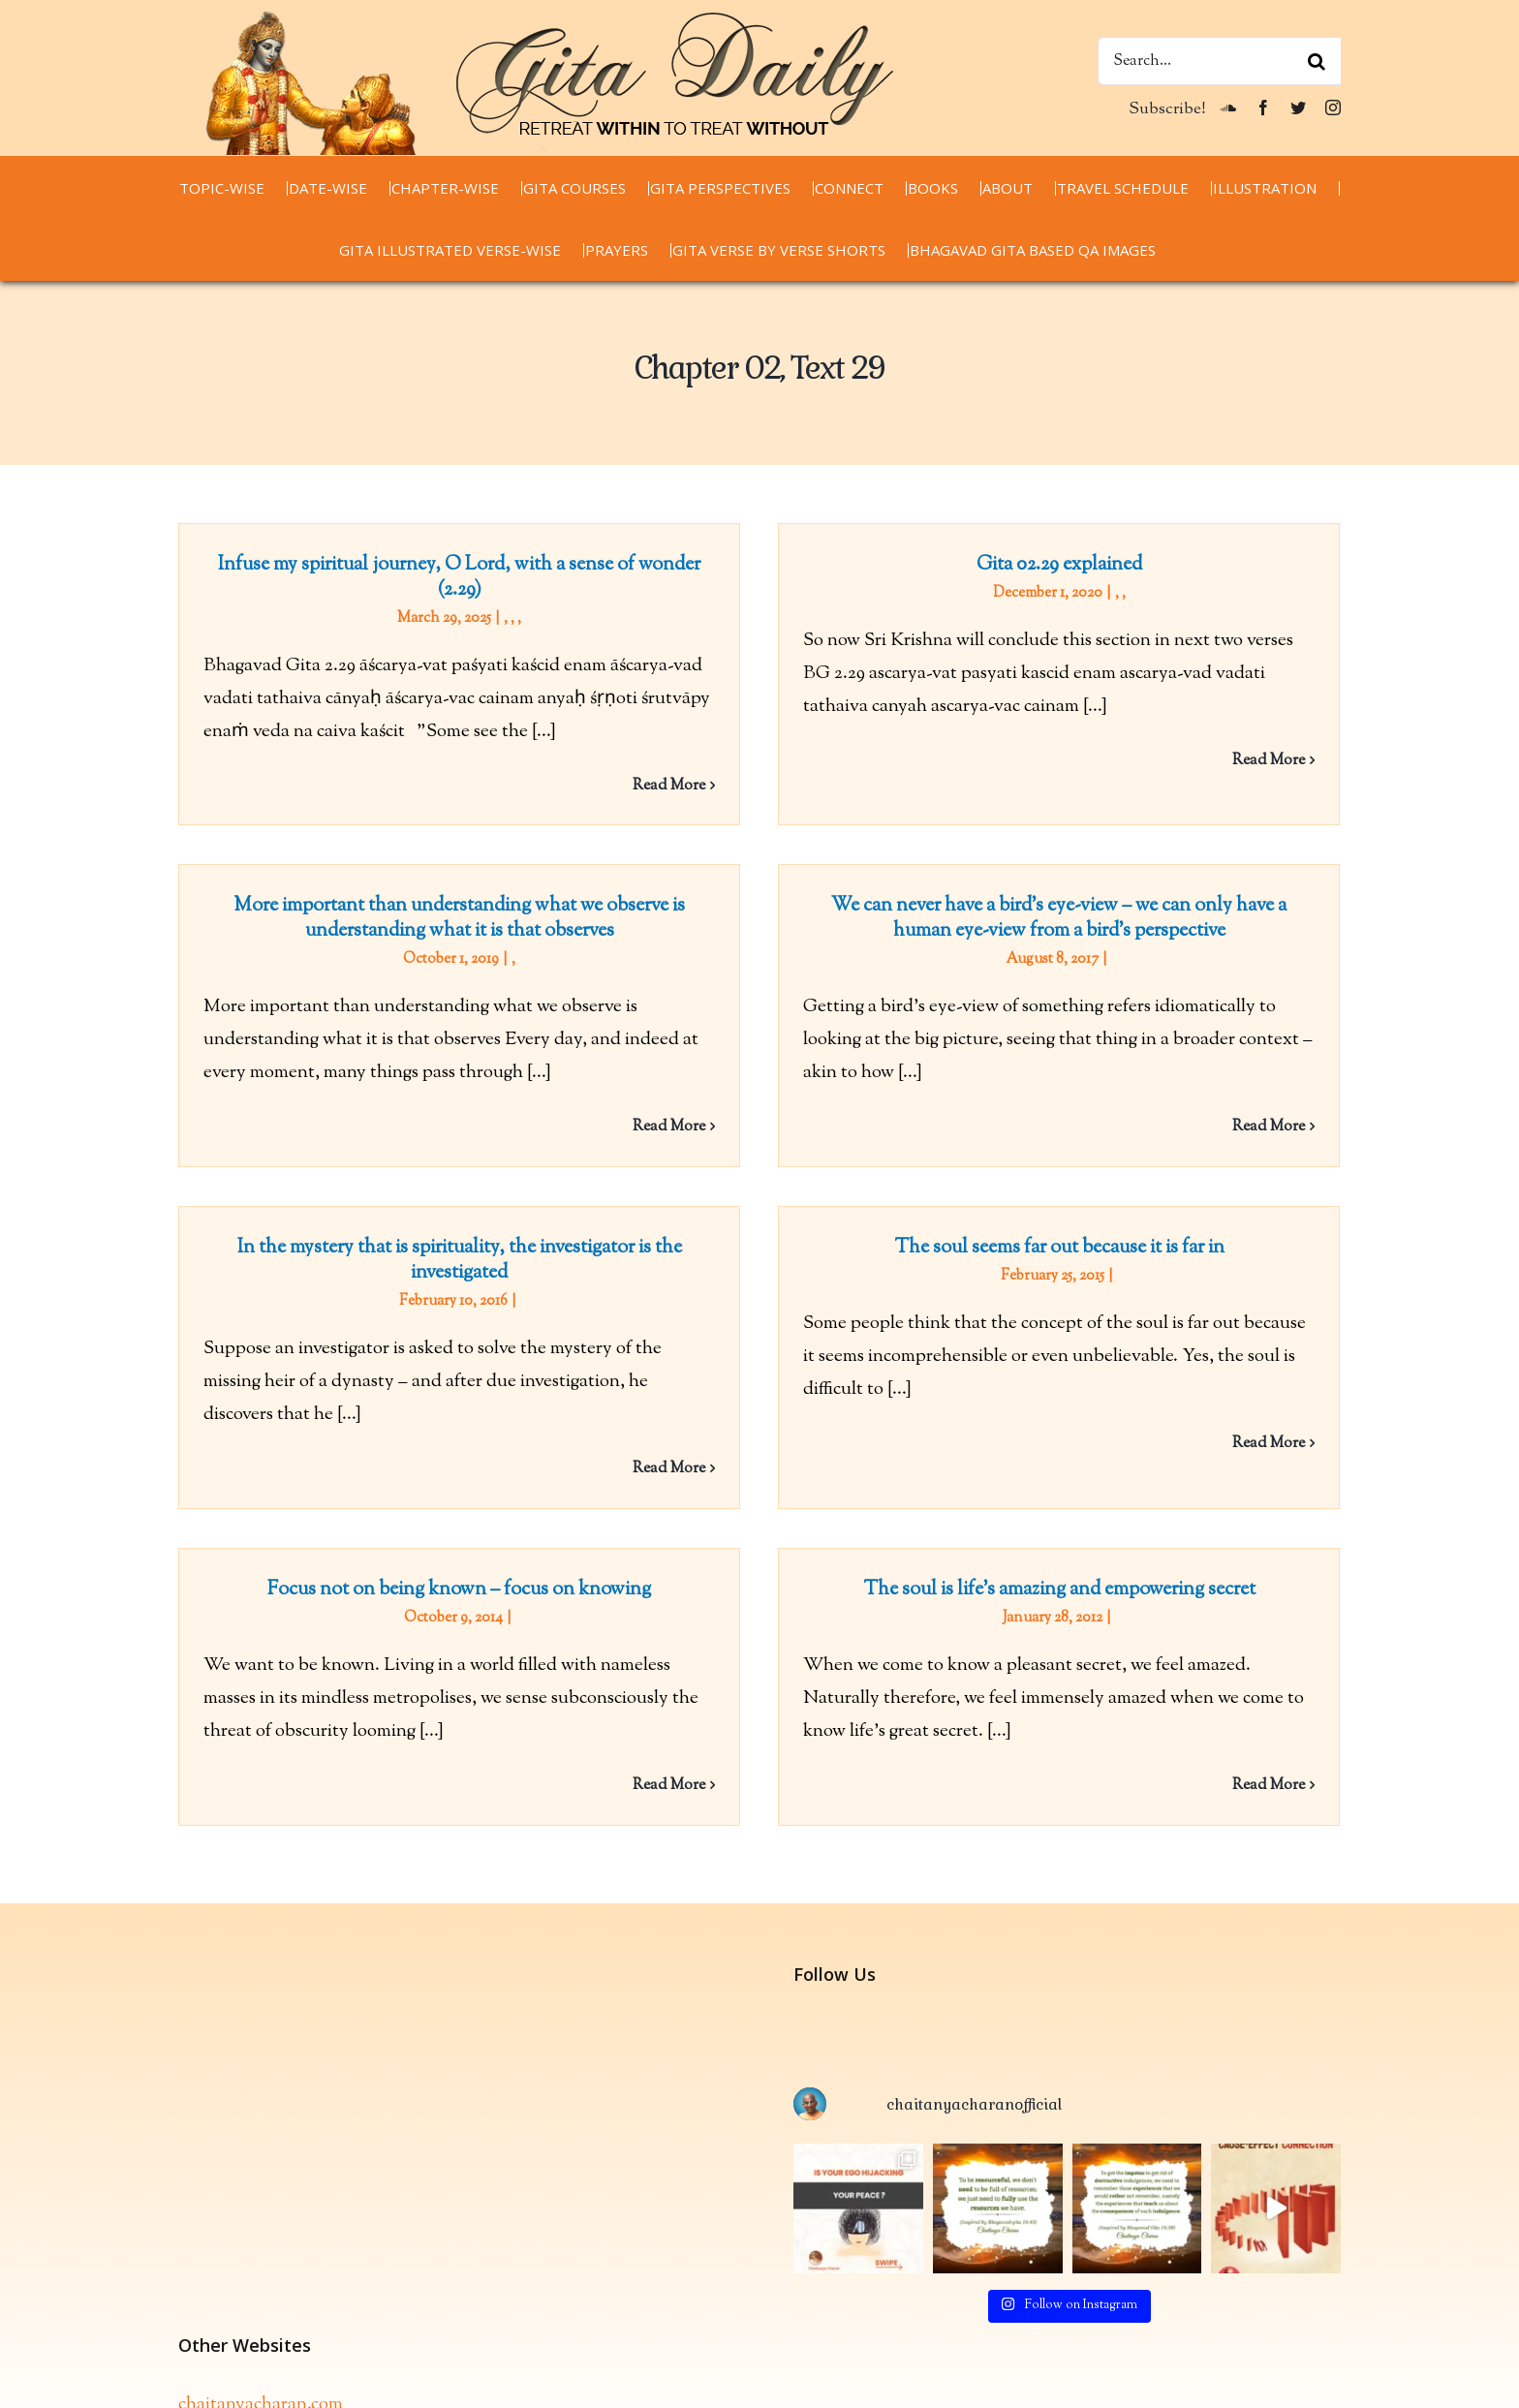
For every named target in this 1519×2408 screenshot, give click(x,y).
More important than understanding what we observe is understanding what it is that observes (519, 893)
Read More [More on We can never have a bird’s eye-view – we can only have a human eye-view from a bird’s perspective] (1224, 1135)
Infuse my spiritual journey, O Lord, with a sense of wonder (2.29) (459, 577)
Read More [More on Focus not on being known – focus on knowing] (669, 1772)
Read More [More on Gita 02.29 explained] (1254, 761)
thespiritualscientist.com (273, 2351)
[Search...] (1219, 61)
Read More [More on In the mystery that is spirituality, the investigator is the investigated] (699, 1450)
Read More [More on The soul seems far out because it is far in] (1284, 1425)
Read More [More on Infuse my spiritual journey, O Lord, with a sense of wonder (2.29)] (669, 786)
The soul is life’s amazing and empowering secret (1045, 1576)
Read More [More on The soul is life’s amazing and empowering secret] (1254, 1772)
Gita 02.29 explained (1045, 565)
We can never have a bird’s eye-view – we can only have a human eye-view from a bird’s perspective (1014, 926)
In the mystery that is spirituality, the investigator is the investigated (489, 1242)
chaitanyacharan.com (260, 2284)
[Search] (1316, 61)
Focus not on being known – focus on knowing (459, 1576)
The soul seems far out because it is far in (1075, 1230)
